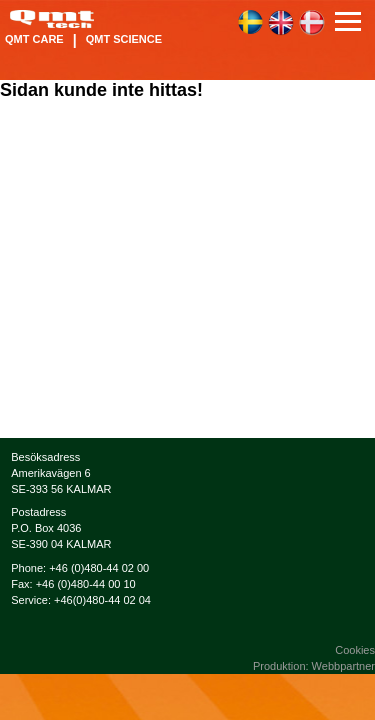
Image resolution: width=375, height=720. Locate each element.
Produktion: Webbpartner (314, 666)
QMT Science (124, 39)
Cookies (355, 650)
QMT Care (34, 39)
